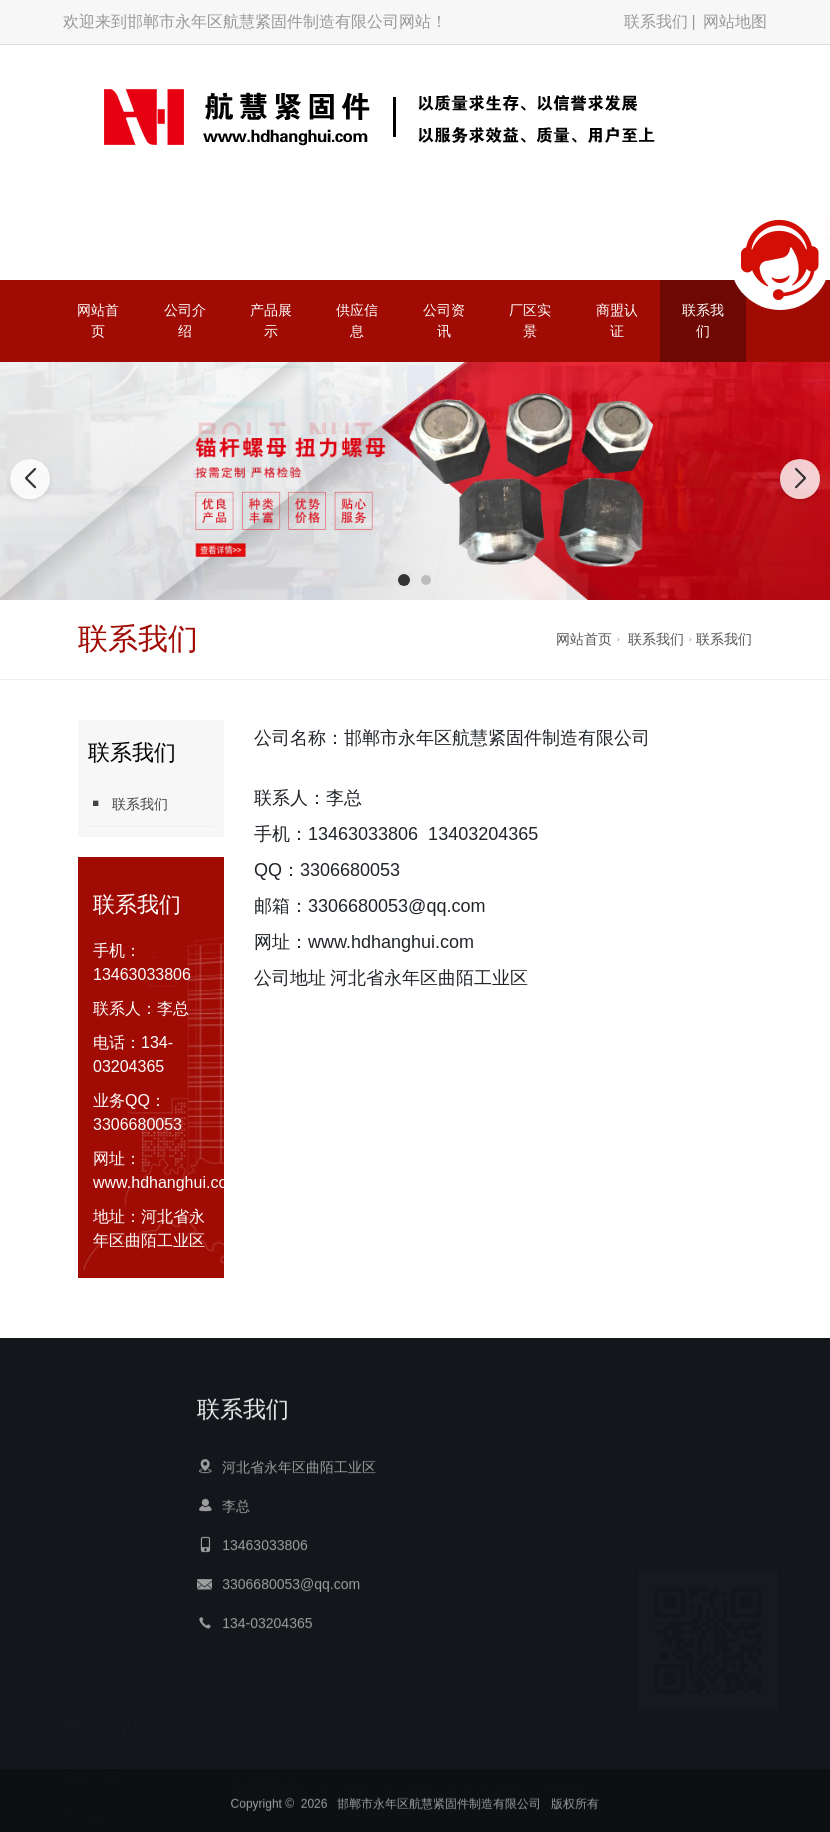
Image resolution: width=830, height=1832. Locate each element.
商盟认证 (617, 320)
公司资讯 (444, 320)
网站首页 (98, 320)
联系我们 (656, 21)
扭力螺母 (419, 1790)
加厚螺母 (575, 1790)
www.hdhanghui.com (167, 1182)
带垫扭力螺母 (497, 1790)
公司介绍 (185, 320)
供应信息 (357, 320)
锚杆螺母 (353, 1790)
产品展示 (271, 320)
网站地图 (735, 21)
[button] (404, 580)
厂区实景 (530, 320)
